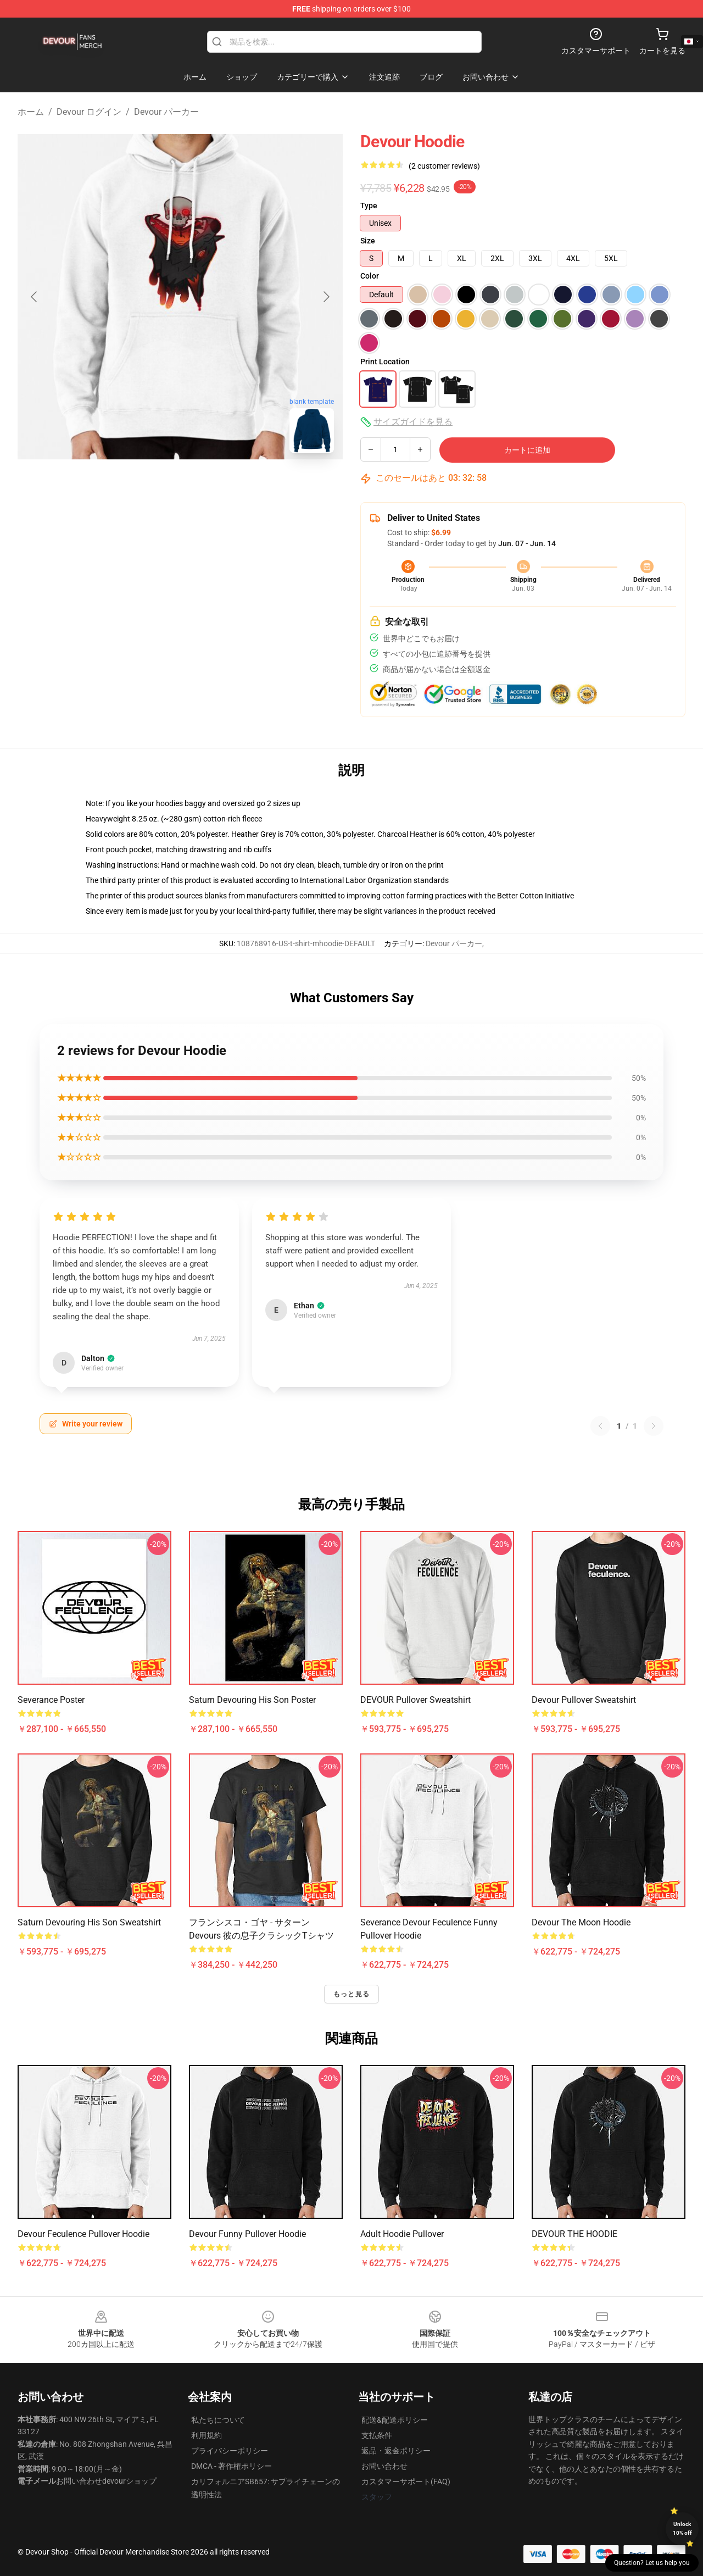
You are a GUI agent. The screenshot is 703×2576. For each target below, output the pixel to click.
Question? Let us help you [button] (652, 2563)
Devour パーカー (166, 112)
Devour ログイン (89, 112)
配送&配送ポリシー (394, 2420)
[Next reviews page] (653, 1426)
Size (367, 240)
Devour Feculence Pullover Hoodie (83, 2234)
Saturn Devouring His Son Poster (252, 1700)
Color (369, 275)
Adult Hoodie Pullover (402, 2234)
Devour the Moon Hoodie (581, 1922)
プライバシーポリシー (229, 2450)
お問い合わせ (384, 2466)
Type (368, 205)
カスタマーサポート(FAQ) (405, 2481)
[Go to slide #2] (180, 486)
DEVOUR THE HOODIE (574, 2234)
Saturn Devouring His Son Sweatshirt (89, 1922)
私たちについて (218, 2420)
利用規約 (206, 2435)
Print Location (385, 361)
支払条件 (376, 2435)
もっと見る (351, 1994)
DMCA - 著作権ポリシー (231, 2466)
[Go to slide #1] (123, 486)
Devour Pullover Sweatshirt (584, 1700)
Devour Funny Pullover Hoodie (247, 2234)
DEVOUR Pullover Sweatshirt (415, 1700)
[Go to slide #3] (237, 486)
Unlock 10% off (682, 2528)
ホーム (31, 112)
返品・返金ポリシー (396, 2450)
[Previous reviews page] (600, 1426)
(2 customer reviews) (444, 166)
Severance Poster (51, 1700)
